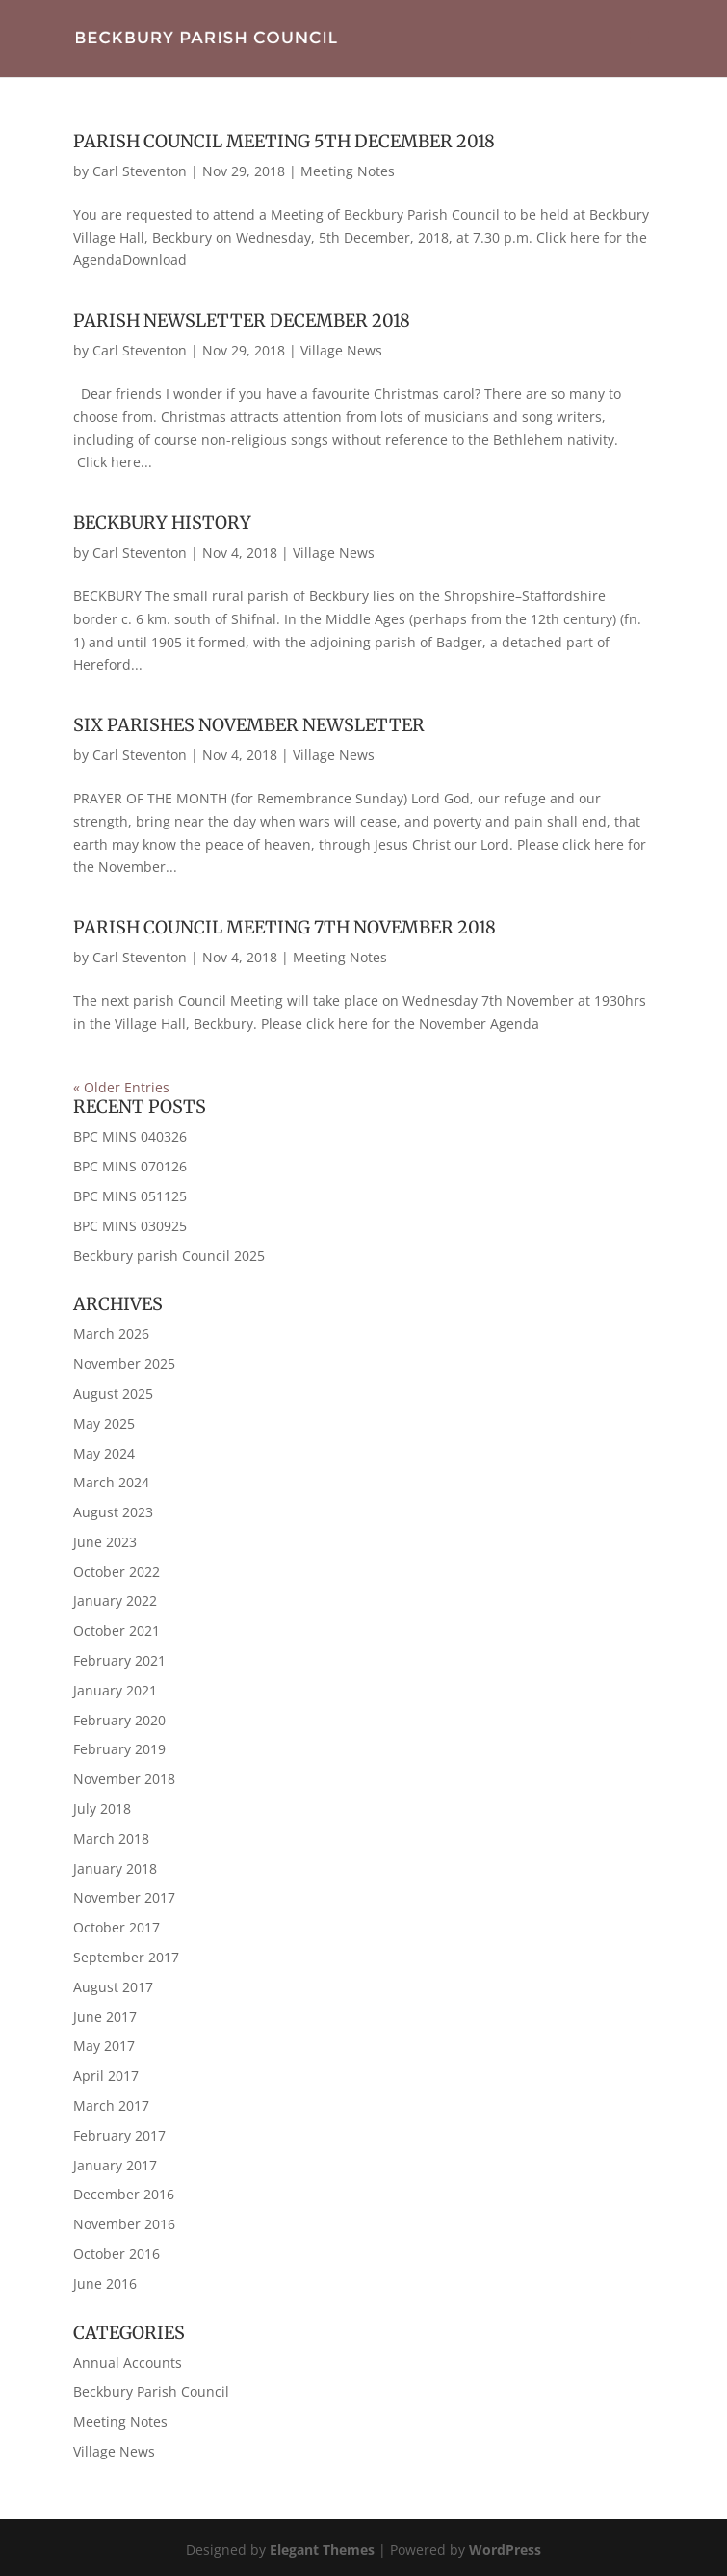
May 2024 (104, 1453)
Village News (341, 350)
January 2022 (115, 1600)
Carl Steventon (139, 171)
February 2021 (119, 1660)
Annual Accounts (127, 2362)
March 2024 (111, 1482)
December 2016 (123, 2194)
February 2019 (119, 1749)
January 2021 (115, 1690)
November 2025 (124, 1363)
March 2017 (111, 2105)
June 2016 (105, 2283)
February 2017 (119, 2135)
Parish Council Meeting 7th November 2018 (284, 927)
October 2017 (116, 1927)
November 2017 (124, 1897)
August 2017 (113, 1987)
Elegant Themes (322, 2549)
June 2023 (105, 1542)
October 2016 (116, 2254)
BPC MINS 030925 (130, 1226)
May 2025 (104, 1423)
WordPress (505, 2549)
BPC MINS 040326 (130, 1136)
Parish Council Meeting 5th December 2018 (284, 141)
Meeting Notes (347, 171)
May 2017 (104, 2046)
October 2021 (116, 1630)
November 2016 (124, 2224)
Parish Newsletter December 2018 (241, 320)
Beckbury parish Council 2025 (169, 1256)
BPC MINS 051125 (130, 1196)
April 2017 (106, 2075)
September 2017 (126, 1957)
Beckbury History (162, 523)
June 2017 (105, 2017)
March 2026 (111, 1334)
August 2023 (113, 1512)
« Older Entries (121, 1087)
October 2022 (116, 1572)
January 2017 (115, 2165)
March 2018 (111, 1838)
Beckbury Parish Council (151, 2391)
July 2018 (102, 1809)
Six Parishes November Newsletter (249, 725)
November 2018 (124, 1779)
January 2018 (115, 1868)
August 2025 (113, 1393)
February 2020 (119, 1720)
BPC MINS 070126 (130, 1166)
